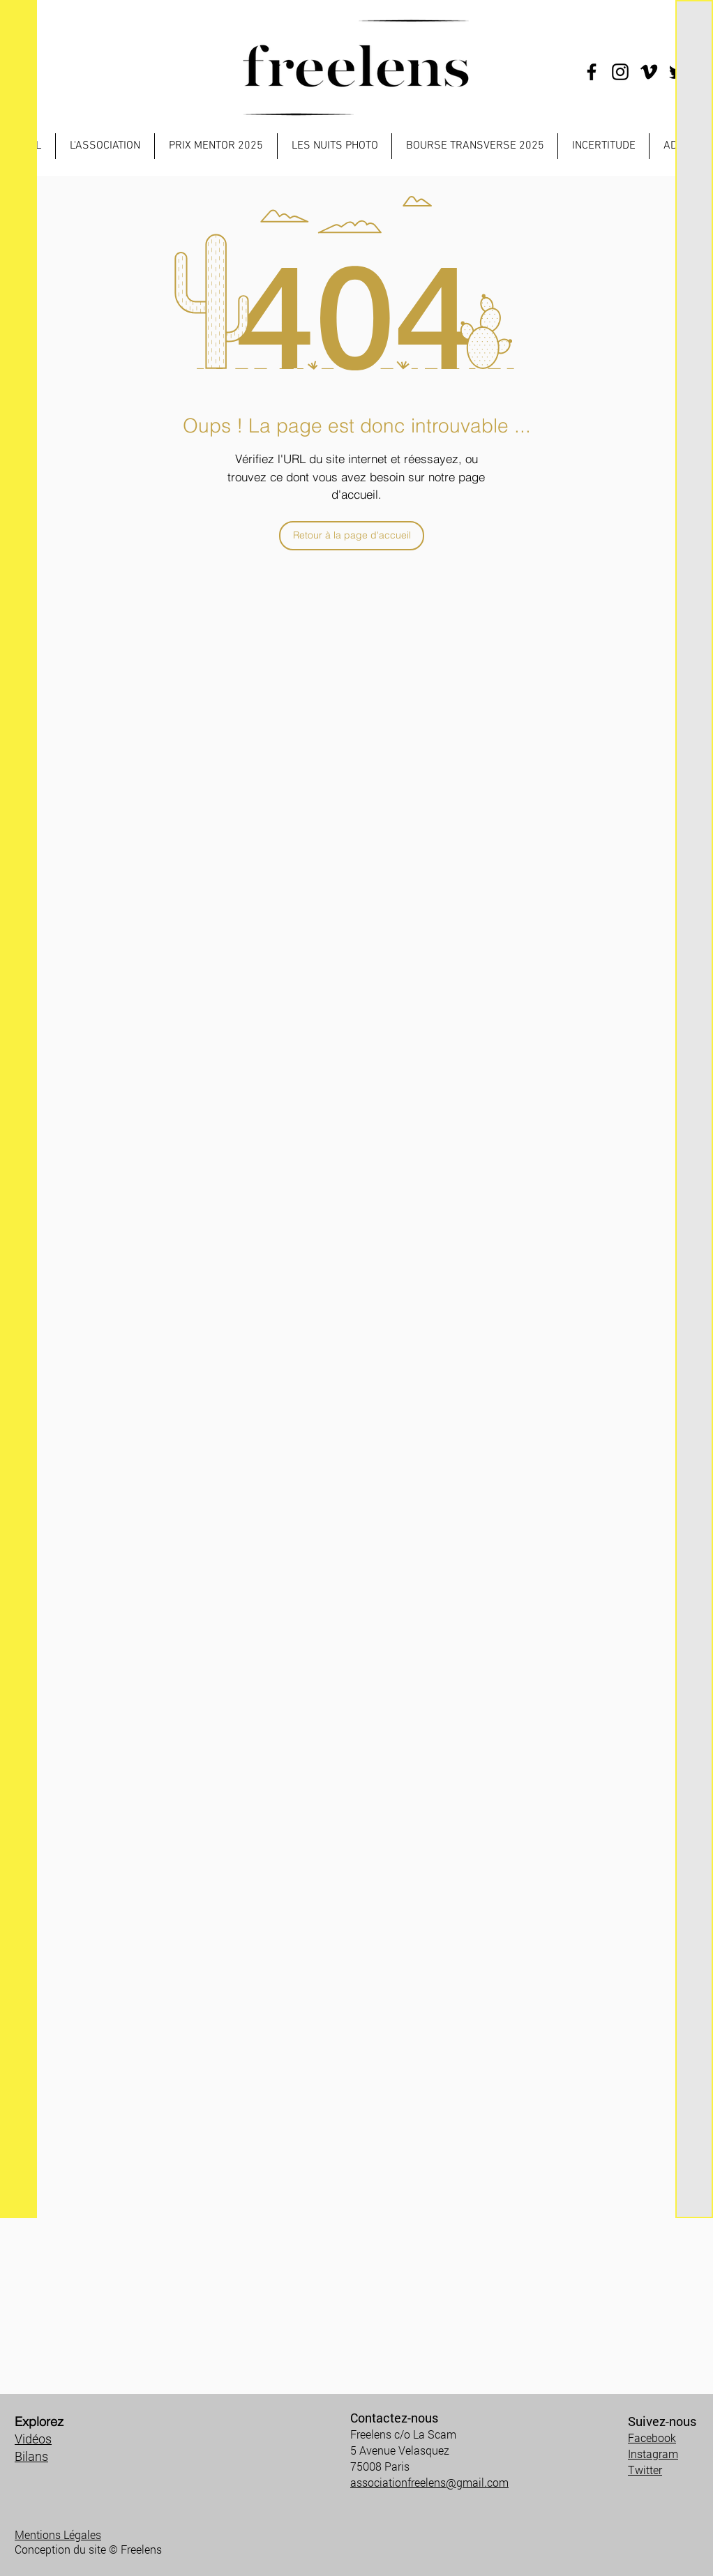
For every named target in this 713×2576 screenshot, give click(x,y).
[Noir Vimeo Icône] (649, 72)
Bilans (31, 2456)
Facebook (652, 2438)
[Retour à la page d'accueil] (351, 535)
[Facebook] (591, 72)
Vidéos (33, 2439)
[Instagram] (620, 72)
